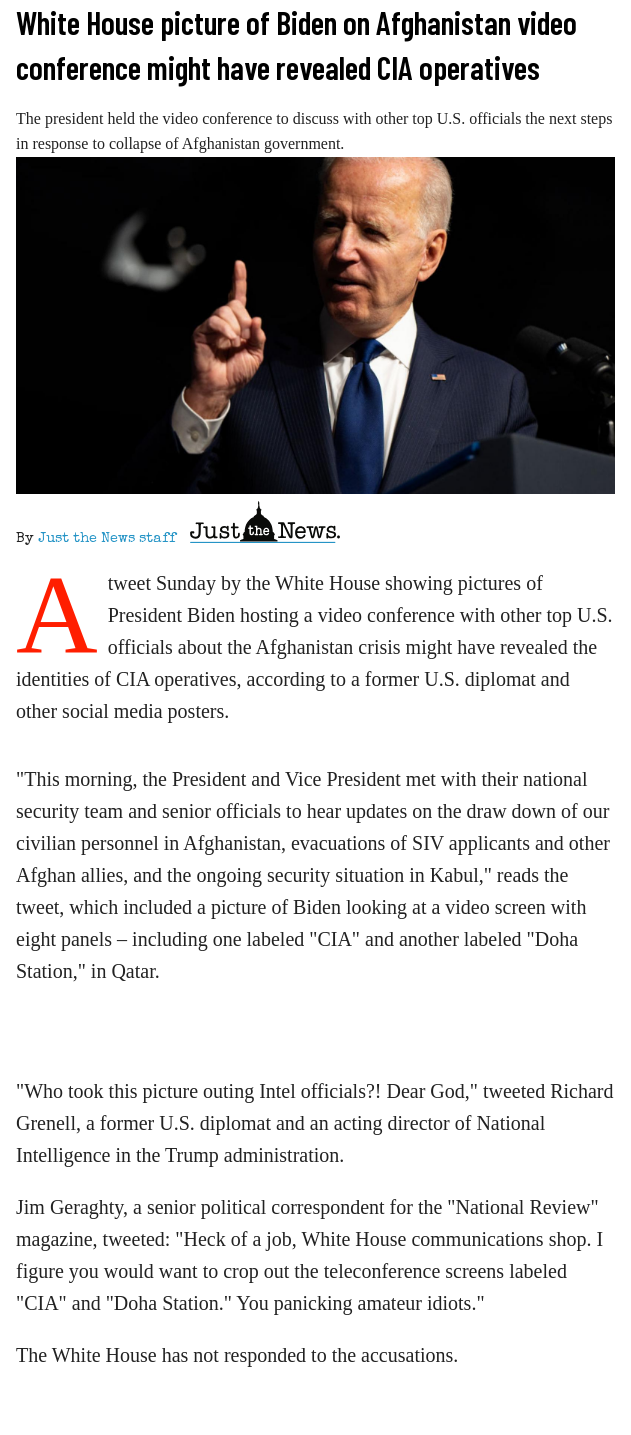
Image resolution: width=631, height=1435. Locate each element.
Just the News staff (107, 539)
